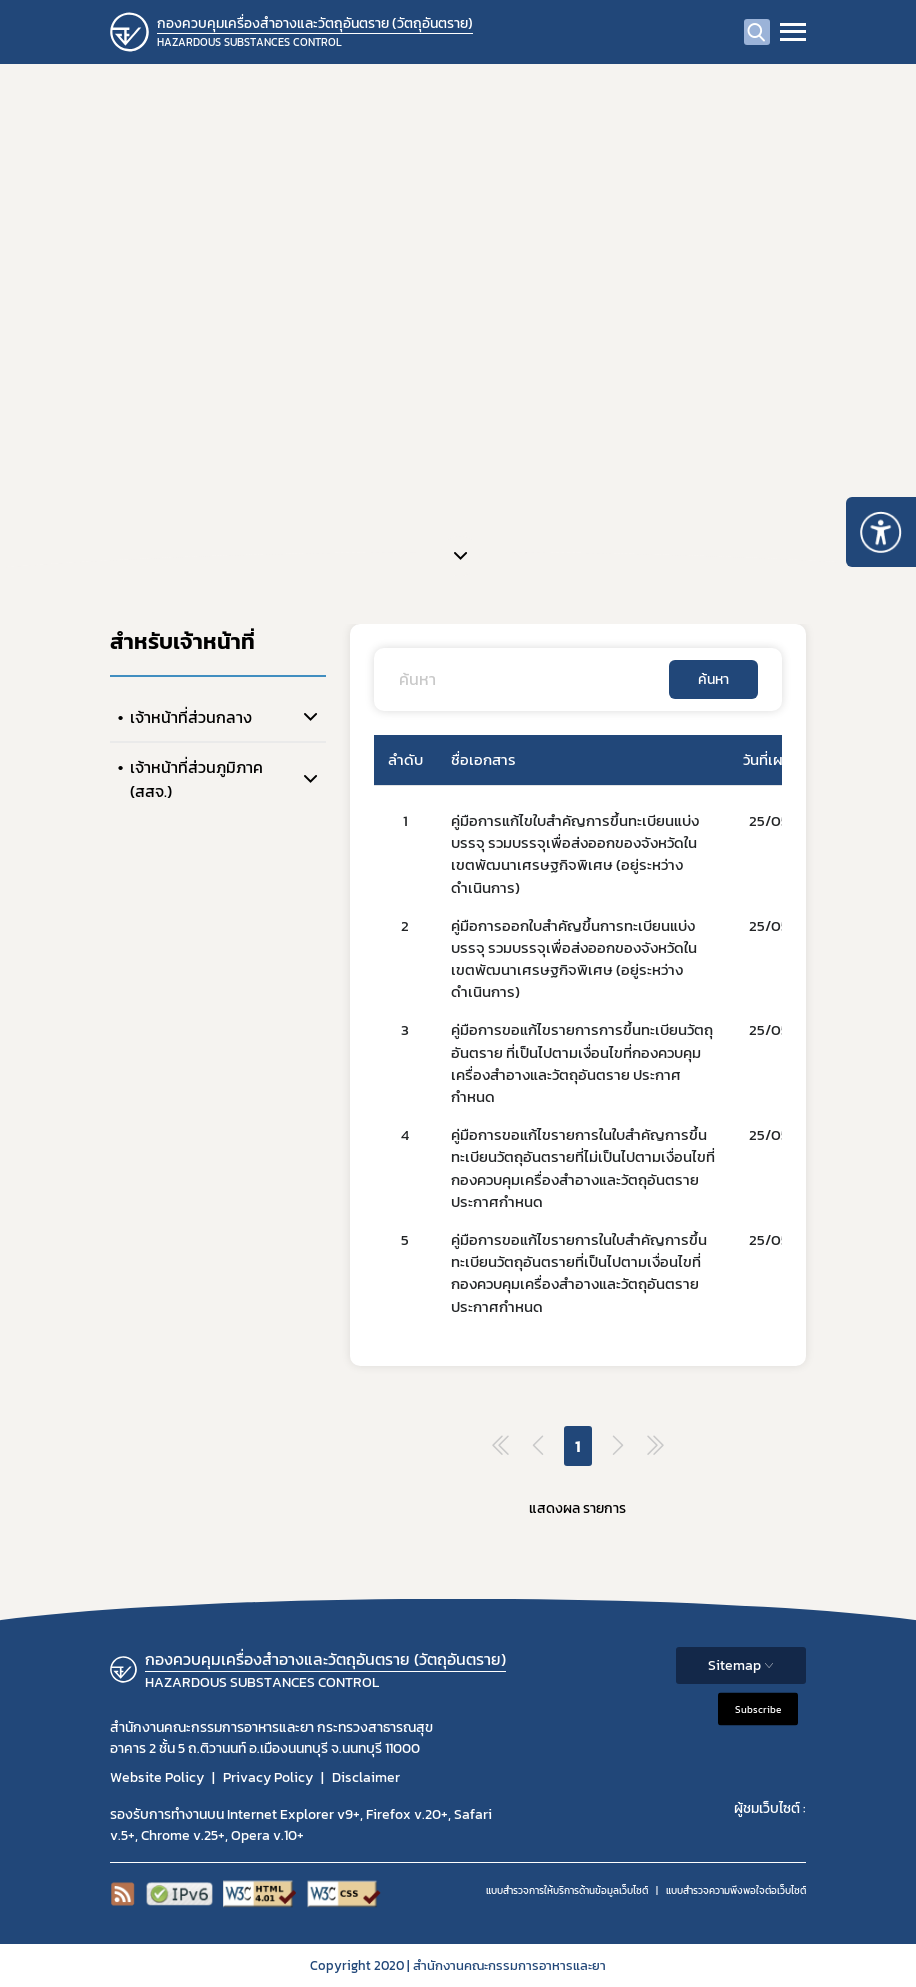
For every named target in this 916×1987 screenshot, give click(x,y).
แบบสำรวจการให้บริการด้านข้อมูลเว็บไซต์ (567, 1890)
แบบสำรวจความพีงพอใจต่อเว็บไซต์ (736, 1890)
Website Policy (157, 1777)
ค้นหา (713, 679)
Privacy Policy (268, 1777)
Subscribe (758, 1708)
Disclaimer (366, 1777)
